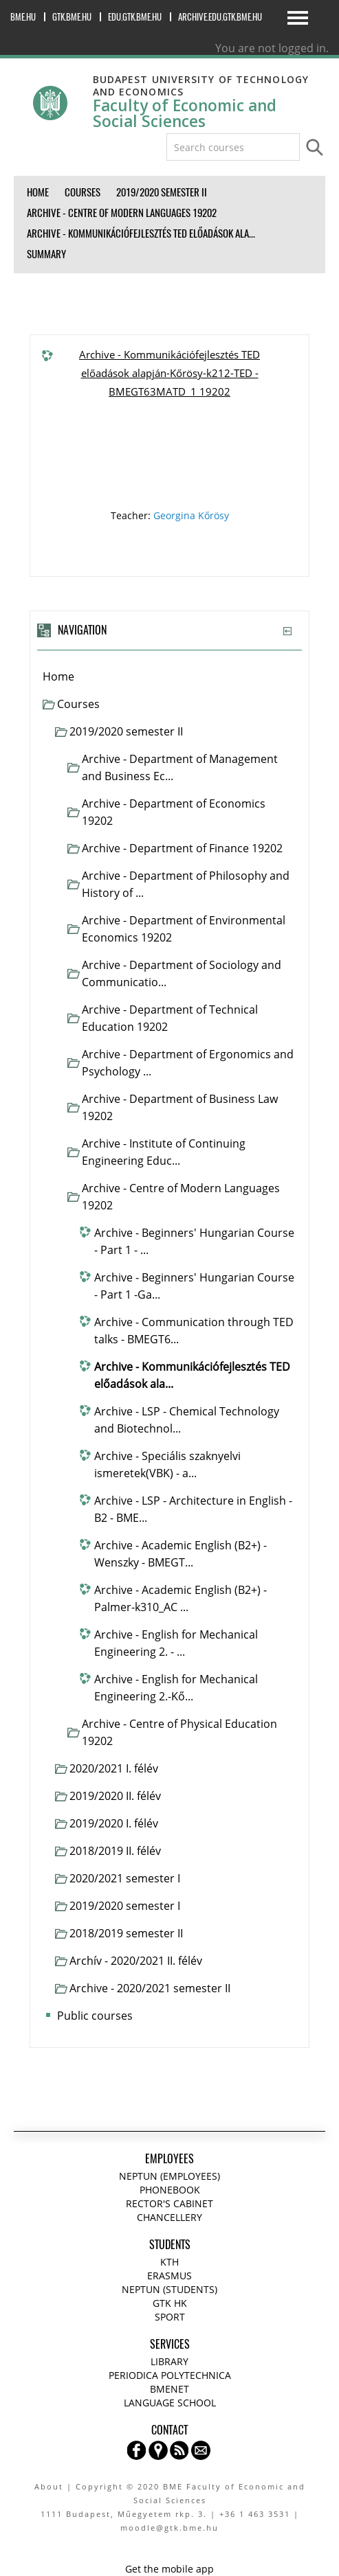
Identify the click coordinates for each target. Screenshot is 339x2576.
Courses (78, 703)
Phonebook (170, 2189)
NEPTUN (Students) (169, 2289)
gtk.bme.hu (71, 17)
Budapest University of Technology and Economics (201, 85)
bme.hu (23, 17)
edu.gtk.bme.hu (135, 17)
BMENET (169, 2388)
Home (58, 676)
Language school (170, 2402)
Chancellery (169, 2217)
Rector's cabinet (169, 2203)
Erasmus (169, 2275)
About (48, 2486)
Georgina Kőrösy (191, 515)
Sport (170, 2316)
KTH (169, 2261)
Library (169, 2361)
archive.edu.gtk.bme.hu (220, 17)
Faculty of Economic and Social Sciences (184, 113)
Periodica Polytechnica (170, 2375)
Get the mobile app (169, 2568)
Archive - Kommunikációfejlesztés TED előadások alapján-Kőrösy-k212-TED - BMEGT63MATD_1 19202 (169, 372)
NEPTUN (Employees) (169, 2175)
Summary (46, 254)
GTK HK (170, 2303)
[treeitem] (170, 676)
